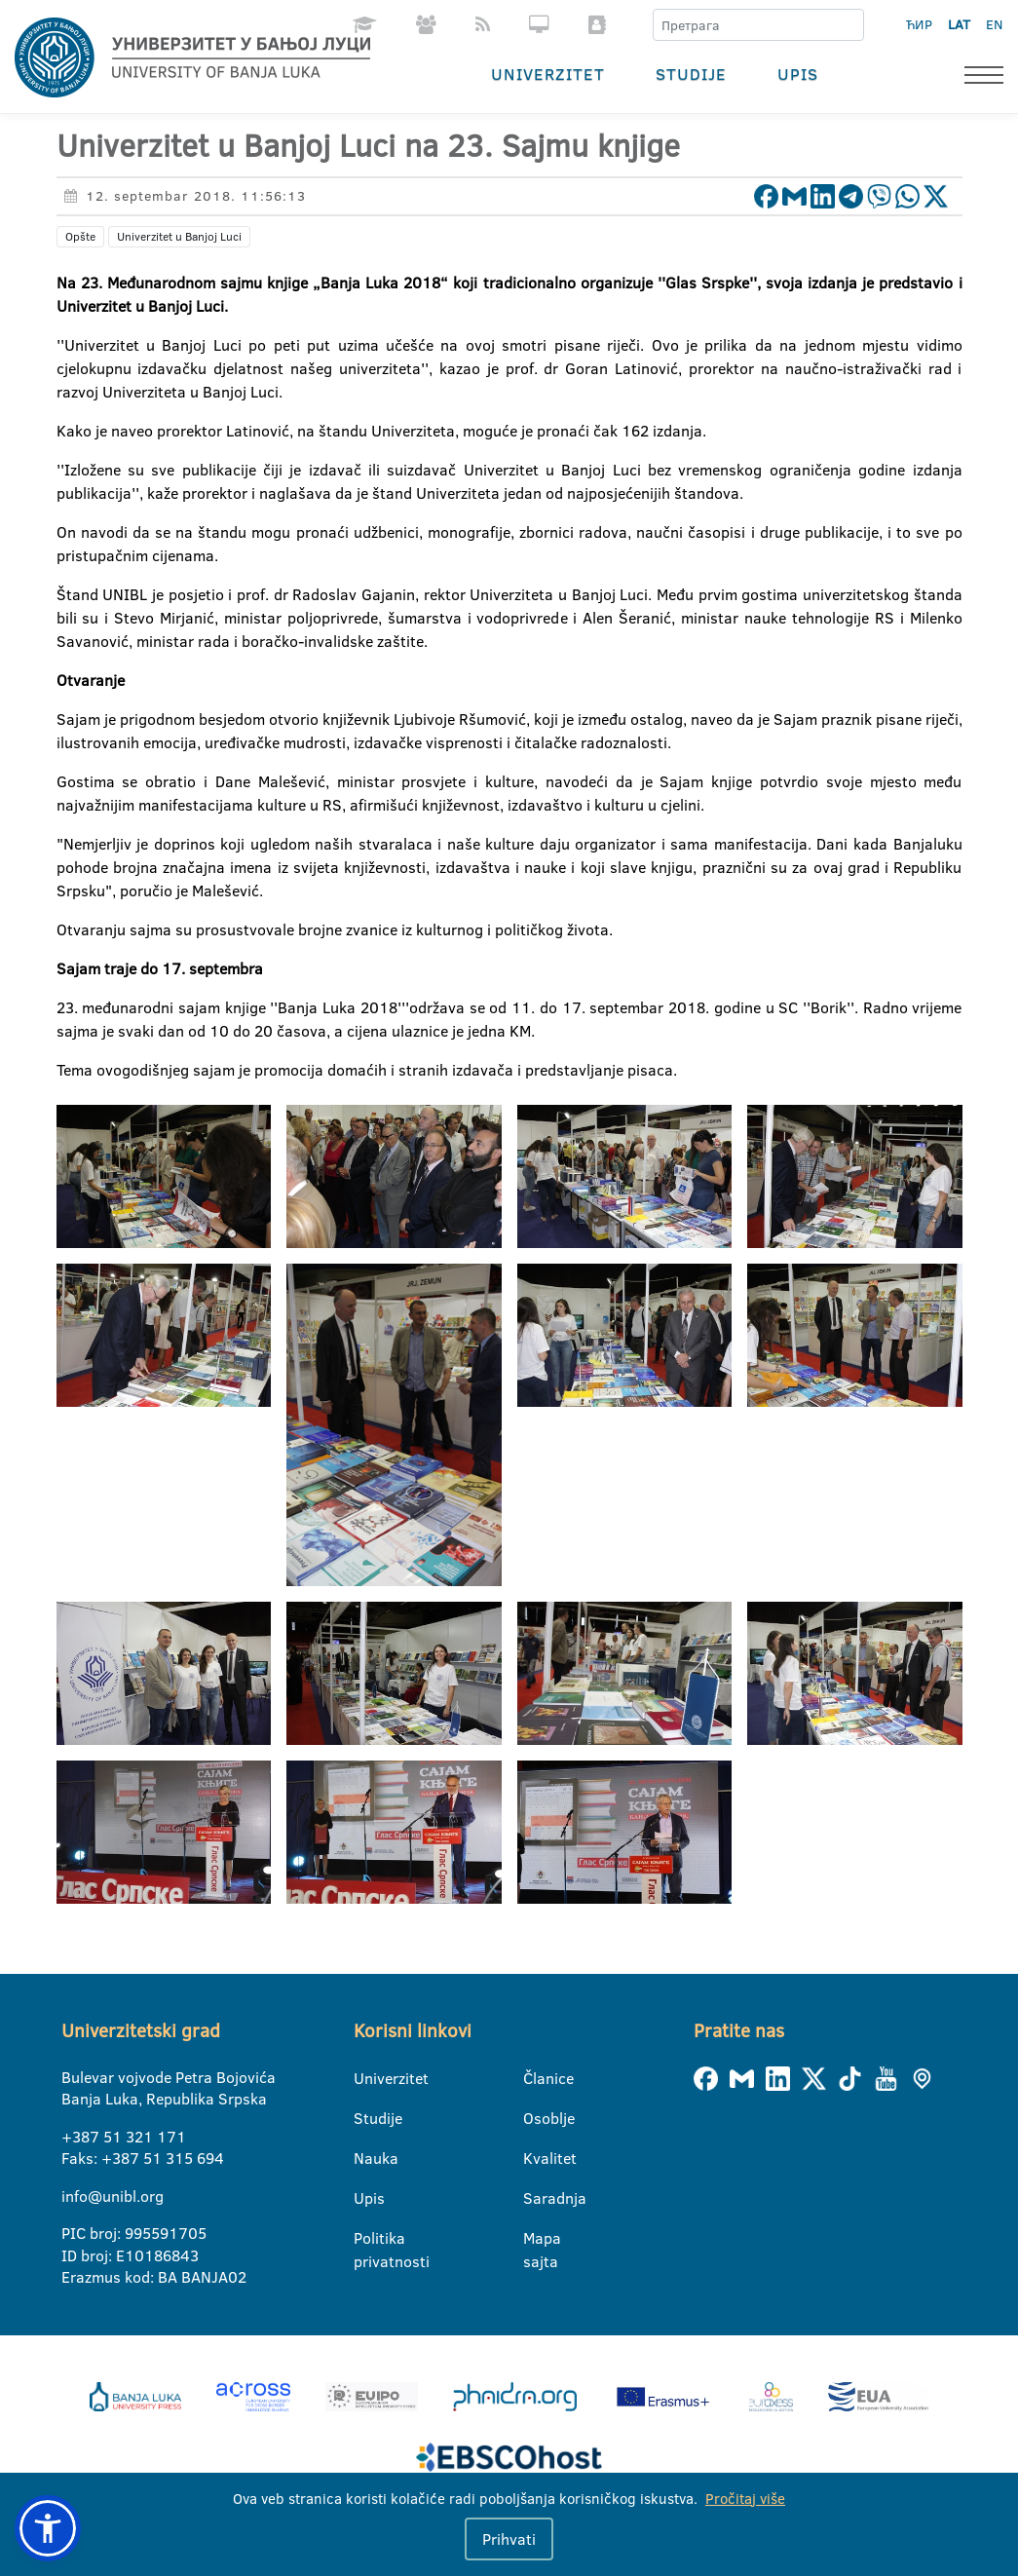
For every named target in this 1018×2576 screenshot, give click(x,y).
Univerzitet (548, 73)
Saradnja (535, 2198)
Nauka (366, 2158)
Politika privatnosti (366, 2239)
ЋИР (919, 24)
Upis (797, 73)
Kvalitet (535, 2158)
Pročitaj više (745, 2498)
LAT (959, 24)
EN (994, 24)
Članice (535, 2078)
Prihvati (509, 2539)
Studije (691, 73)
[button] (47, 2528)
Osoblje (535, 2118)
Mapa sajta (535, 2239)
